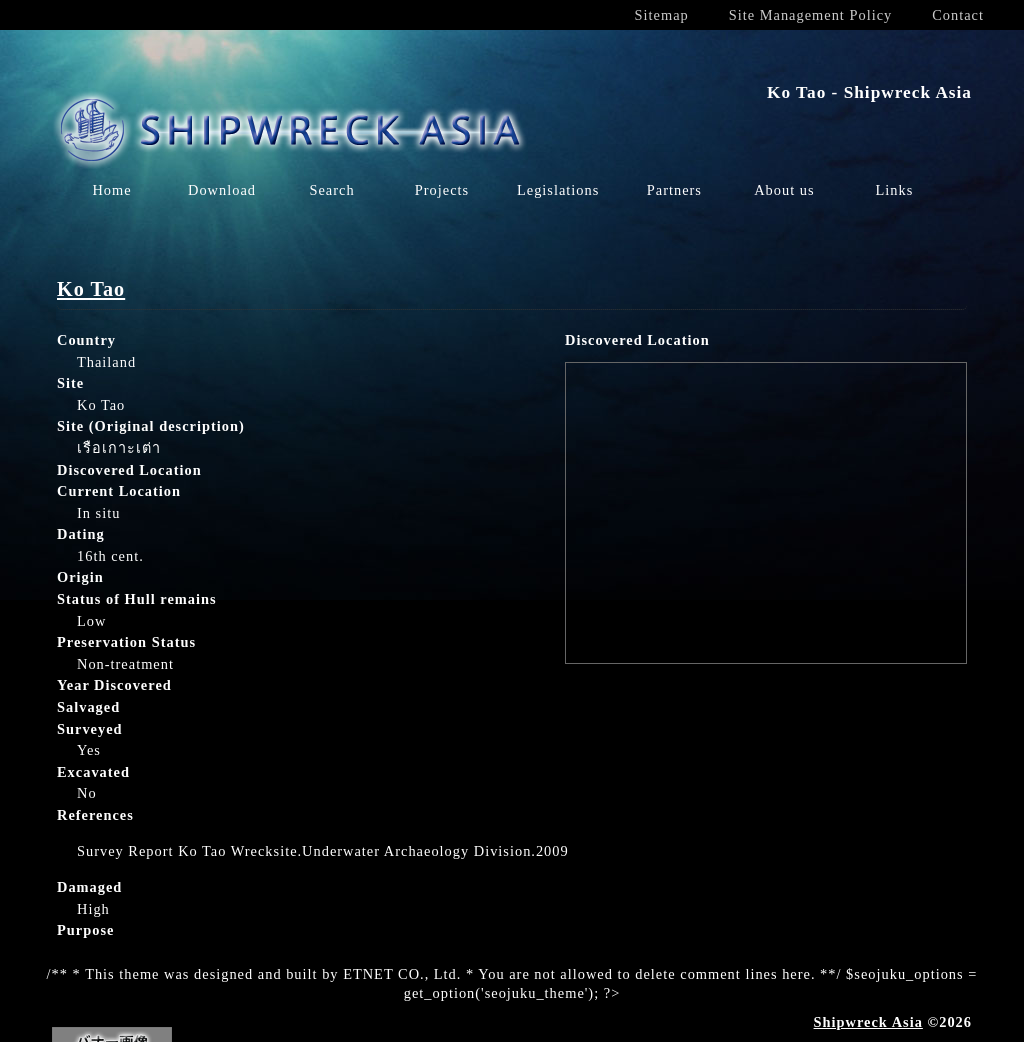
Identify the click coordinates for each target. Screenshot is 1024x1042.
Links (894, 190)
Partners (674, 190)
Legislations (558, 190)
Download (222, 190)
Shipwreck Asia (868, 1022)
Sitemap (662, 15)
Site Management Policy (810, 15)
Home (111, 190)
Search (331, 190)
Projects (442, 190)
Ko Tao (91, 289)
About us (784, 190)
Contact (958, 15)
